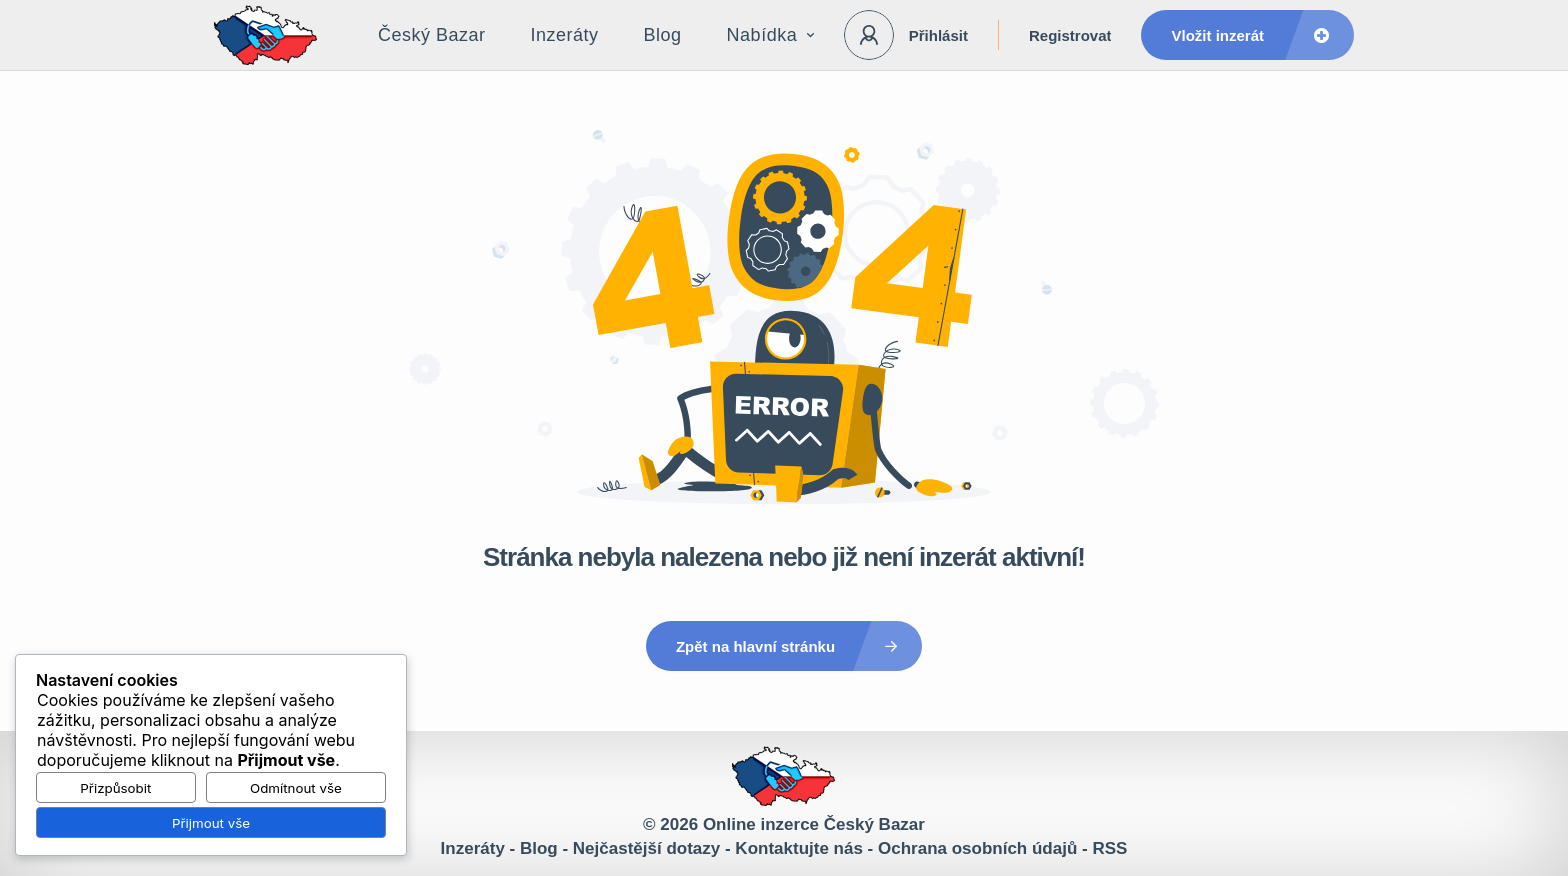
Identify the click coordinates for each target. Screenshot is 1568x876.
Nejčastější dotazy (646, 848)
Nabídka (771, 35)
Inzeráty (565, 35)
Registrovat (1070, 35)
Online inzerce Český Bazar (814, 824)
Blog (663, 35)
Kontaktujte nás (799, 848)
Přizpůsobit (115, 788)
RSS (1109, 848)
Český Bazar (432, 35)
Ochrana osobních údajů (977, 848)
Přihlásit (938, 35)
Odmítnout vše (296, 788)
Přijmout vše (211, 823)
